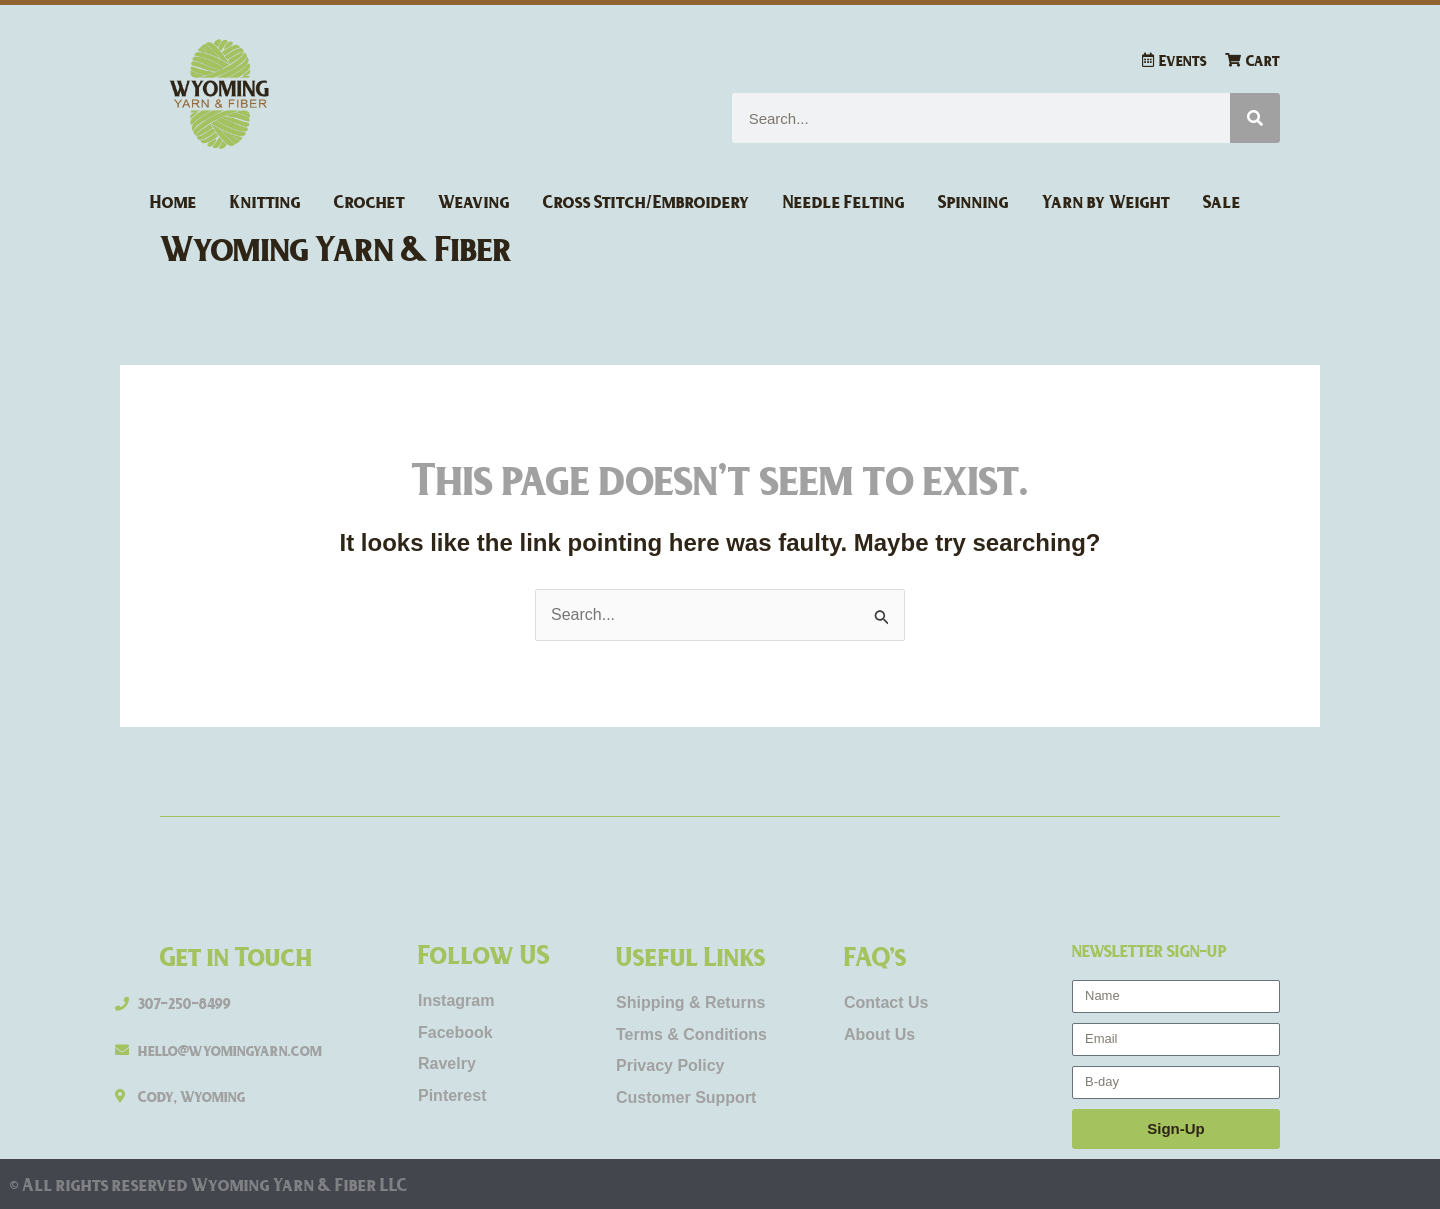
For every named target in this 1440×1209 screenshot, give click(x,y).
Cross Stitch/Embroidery (646, 201)
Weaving (474, 201)
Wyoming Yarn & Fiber (336, 247)
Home (173, 201)
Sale (1222, 201)
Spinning (973, 201)
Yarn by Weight (1106, 201)
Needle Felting (844, 201)
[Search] (1255, 118)
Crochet (369, 201)
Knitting (265, 201)
